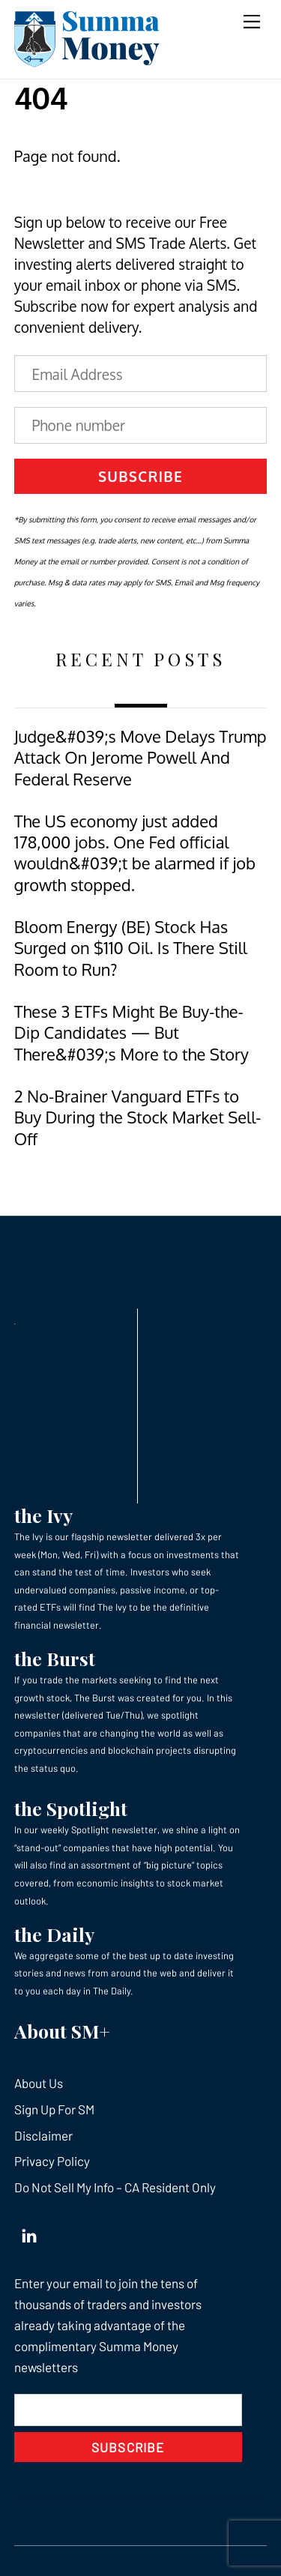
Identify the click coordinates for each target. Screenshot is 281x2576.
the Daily (54, 1934)
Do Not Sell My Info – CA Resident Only (115, 2187)
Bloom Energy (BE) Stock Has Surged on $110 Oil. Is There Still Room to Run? (130, 948)
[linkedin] (29, 2232)
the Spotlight (70, 1808)
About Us (38, 2082)
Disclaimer (43, 2135)
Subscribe (140, 476)
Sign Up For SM (54, 2109)
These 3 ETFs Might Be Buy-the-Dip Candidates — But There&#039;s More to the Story (131, 1032)
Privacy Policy (52, 2160)
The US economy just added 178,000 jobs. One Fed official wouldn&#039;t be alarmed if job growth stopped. (135, 853)
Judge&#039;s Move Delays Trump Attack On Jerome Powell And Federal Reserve (140, 757)
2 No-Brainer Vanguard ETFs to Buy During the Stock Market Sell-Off (138, 1117)
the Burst (54, 1658)
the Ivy (43, 1515)
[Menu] (252, 20)
